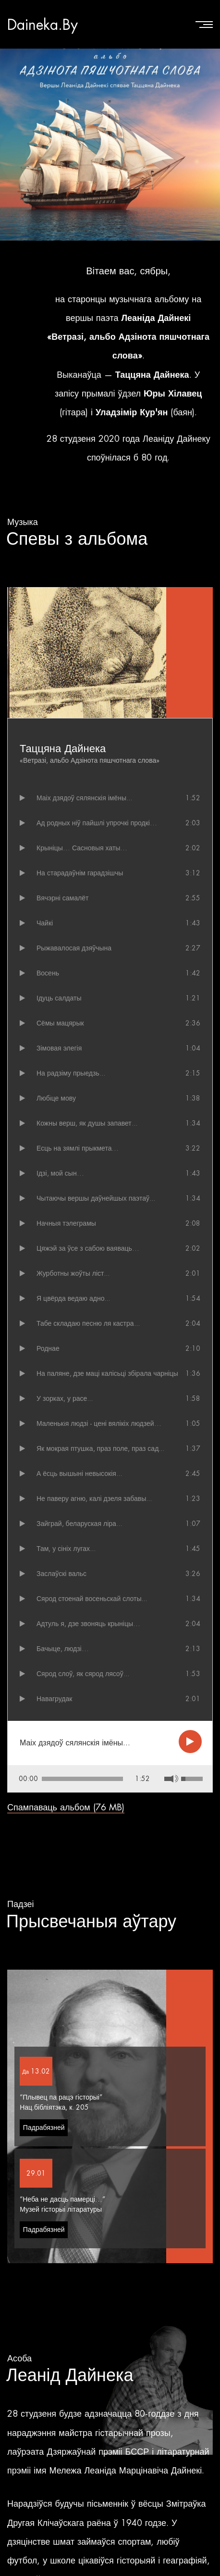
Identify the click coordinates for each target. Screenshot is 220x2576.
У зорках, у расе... (65, 1398)
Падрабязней (44, 2071)
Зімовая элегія (59, 1048)
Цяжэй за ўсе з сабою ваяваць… (88, 1248)
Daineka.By (42, 24)
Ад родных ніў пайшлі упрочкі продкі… (97, 823)
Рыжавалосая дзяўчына (74, 948)
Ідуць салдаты (59, 998)
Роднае (48, 1348)
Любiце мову (56, 1098)
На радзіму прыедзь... (71, 1073)
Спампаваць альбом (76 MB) (65, 1751)
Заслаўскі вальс (61, 1573)
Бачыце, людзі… (63, 1648)
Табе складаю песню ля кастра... (88, 1323)
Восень (48, 973)
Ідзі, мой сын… (60, 1173)
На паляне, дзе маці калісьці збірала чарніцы (107, 1373)
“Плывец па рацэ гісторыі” (61, 2041)
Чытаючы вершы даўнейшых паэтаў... (96, 1198)
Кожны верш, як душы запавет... (87, 1123)
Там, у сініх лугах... (66, 1548)
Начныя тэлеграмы (66, 1223)
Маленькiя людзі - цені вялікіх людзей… (99, 1423)
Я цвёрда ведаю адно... (73, 1298)
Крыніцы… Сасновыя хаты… (82, 848)
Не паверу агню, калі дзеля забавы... (94, 1498)
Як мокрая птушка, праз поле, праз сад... (100, 1448)
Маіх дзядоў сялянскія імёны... (84, 798)
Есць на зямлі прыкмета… (78, 1148)
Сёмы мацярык (60, 1023)
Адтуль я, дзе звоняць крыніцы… (88, 1623)
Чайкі (45, 923)
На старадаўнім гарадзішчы (80, 873)
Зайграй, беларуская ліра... (79, 1523)
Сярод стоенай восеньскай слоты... (92, 1598)
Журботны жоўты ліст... (73, 1273)
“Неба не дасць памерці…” (62, 2143)
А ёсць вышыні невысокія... (79, 1473)
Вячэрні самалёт (62, 898)
